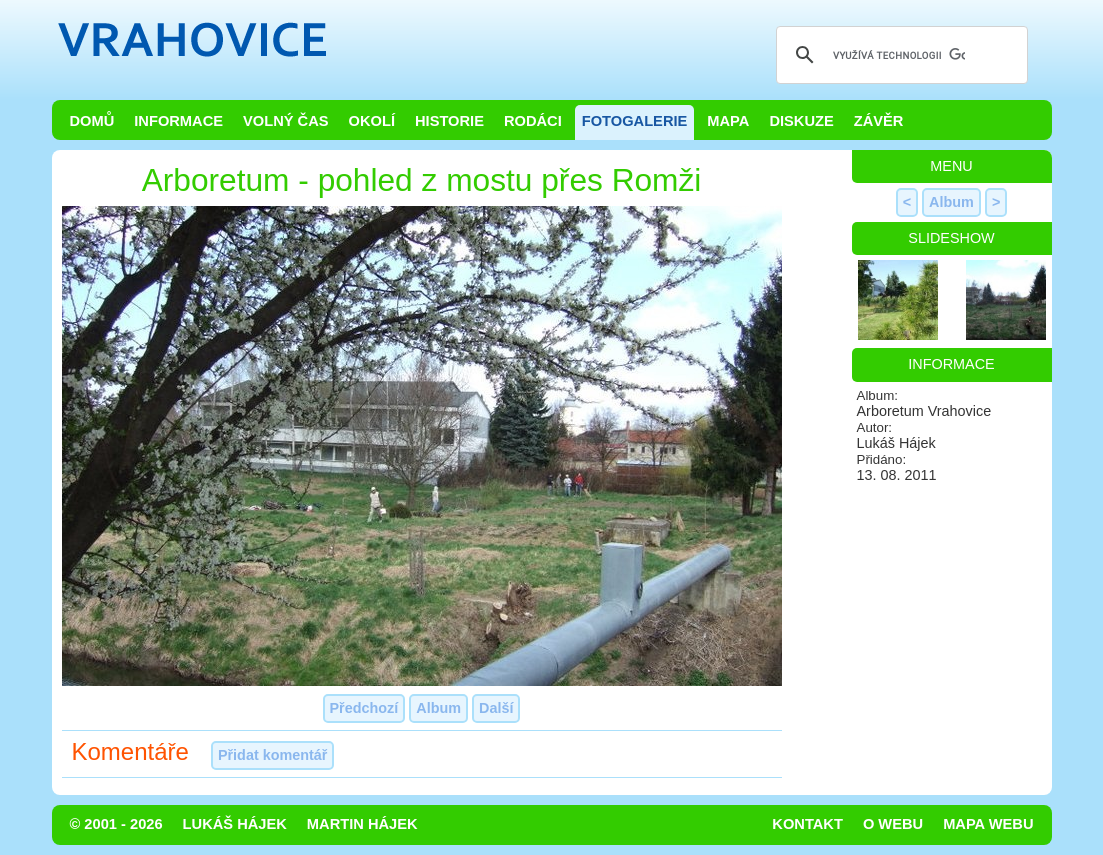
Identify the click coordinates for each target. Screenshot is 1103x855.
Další (496, 708)
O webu (893, 824)
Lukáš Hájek (235, 824)
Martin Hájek (362, 824)
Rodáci (533, 121)
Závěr (879, 121)
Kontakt (807, 824)
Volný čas (286, 121)
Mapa (728, 121)
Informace (178, 121)
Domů (92, 121)
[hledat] (899, 55)
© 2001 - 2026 (116, 824)
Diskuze (801, 121)
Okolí (372, 121)
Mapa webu (988, 824)
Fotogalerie (635, 121)
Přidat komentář (273, 755)
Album (438, 708)
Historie (449, 121)
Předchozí (364, 708)
